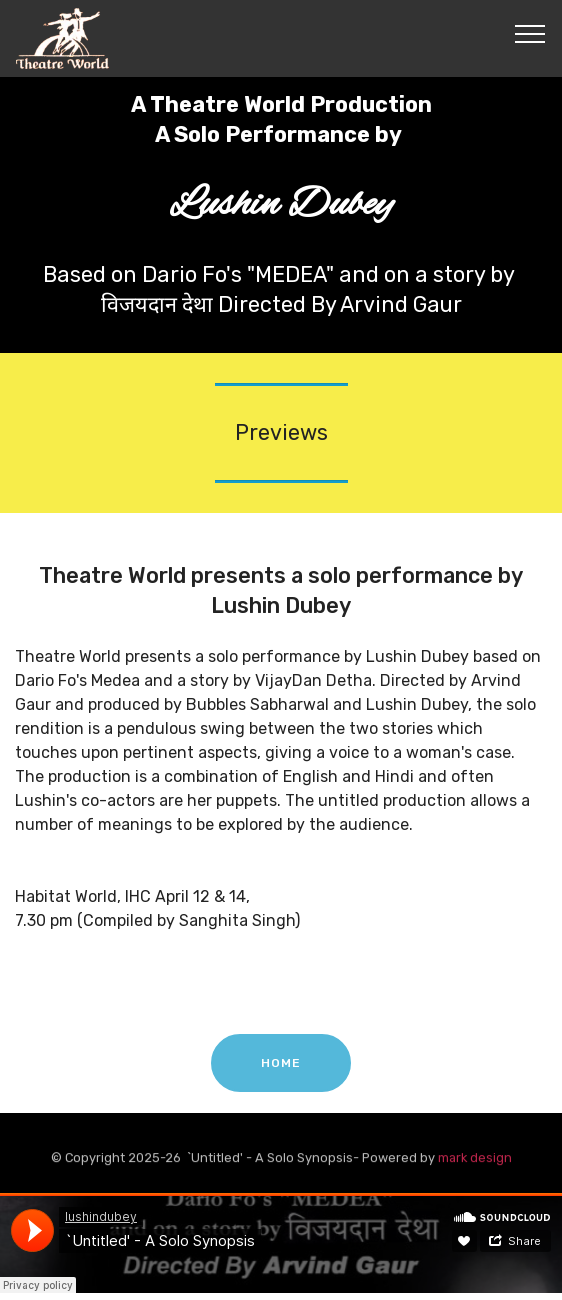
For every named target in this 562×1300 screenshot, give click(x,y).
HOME (281, 1072)
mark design (475, 1160)
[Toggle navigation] (530, 33)
